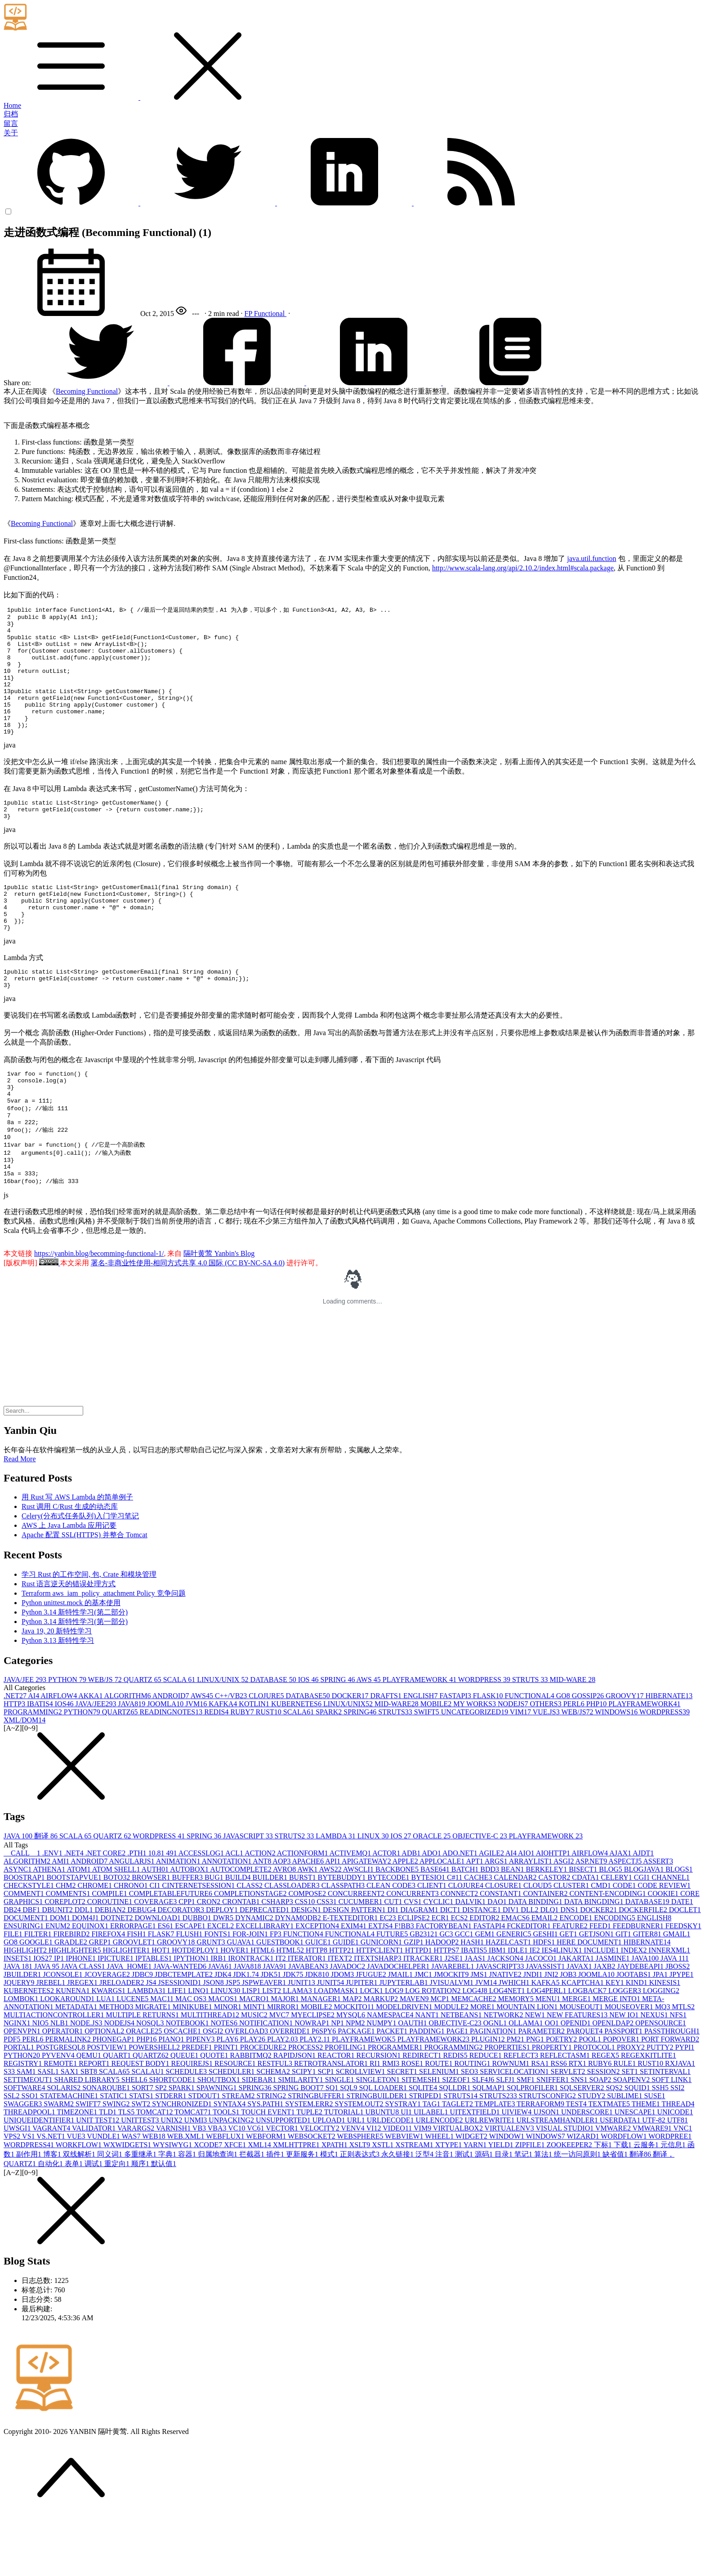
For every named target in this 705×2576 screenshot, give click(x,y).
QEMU (89, 2114)
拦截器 (252, 2213)
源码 (485, 2213)
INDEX (635, 2009)
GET (569, 1993)
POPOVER (622, 2098)
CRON (209, 1961)
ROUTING (473, 2123)
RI (376, 2123)
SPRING (338, 1739)
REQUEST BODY (141, 2123)
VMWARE (614, 2187)
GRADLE (71, 2001)
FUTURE (393, 1993)
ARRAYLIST (531, 1920)
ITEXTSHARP (378, 2017)
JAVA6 (221, 2025)
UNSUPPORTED (284, 2179)
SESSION (604, 2131)
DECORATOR (181, 1969)
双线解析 (80, 2213)
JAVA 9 (47, 2025)
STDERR (171, 2155)
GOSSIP (589, 1755)
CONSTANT (501, 1953)
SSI (677, 2147)
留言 (11, 123)
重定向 (117, 2223)
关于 (11, 133)
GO (564, 1755)
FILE (14, 1993)
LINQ (199, 2050)
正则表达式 (360, 2213)
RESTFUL (276, 2123)
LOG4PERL (547, 2050)
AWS (370, 1739)
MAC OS (191, 2058)
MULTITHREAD (211, 2074)
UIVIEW (518, 2171)
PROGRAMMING (34, 1771)
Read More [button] (20, 1518)
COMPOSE (308, 1953)
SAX (70, 2131)
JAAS (476, 2017)
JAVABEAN (309, 2025)
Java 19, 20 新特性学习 (57, 1690)
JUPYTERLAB (404, 2042)
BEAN (513, 1928)
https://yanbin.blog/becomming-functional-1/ (99, 1313)
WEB (154, 2195)
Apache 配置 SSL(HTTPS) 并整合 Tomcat (84, 1594)
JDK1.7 (246, 2034)
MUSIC (255, 2074)
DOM (61, 1977)
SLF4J (484, 2139)
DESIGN (307, 1969)
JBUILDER (23, 2034)
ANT (262, 1920)
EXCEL (221, 1985)
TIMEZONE (77, 2171)
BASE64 (435, 1928)
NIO (41, 2082)
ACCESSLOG (201, 1912)
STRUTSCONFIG (548, 2155)
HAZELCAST (509, 2001)
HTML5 (291, 2009)
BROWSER (152, 1936)
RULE (625, 2123)
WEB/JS (106, 1739)
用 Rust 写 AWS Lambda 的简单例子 (77, 1556)
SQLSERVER (583, 2147)
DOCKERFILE (644, 1969)
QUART (118, 2114)
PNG (536, 2098)
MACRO (255, 2058)
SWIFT (427, 1771)
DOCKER (351, 1755)
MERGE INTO (617, 2058)
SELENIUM (440, 2131)
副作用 (29, 2213)
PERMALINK (68, 2098)
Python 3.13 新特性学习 (58, 1700)
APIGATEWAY (367, 1920)
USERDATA (621, 2179)
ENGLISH (421, 1755)
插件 (276, 2213)
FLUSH (190, 1993)
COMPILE (110, 1953)
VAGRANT (52, 2187)
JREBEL (51, 2042)
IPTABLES (154, 2017)
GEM (486, 1993)
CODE (625, 1945)
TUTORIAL (345, 2171)
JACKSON (506, 2017)
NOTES (224, 2082)
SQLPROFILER (533, 2147)
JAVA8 (132, 1763)
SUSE (654, 2155)
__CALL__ (23, 1912)
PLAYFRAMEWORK (420, 1739)
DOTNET (118, 1977)
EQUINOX (91, 1985)
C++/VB (232, 1755)
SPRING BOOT (299, 2147)
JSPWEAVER (265, 2042)
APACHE (309, 1920)
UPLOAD (329, 2179)
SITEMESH (422, 2139)
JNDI (533, 2034)
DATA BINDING (536, 1961)
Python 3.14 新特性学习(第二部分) (75, 1671)
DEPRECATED (265, 1969)
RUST (269, 1771)
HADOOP (443, 2001)
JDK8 (317, 2034)
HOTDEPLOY (196, 2009)
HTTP (15, 1763)
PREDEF (198, 2106)
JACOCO (541, 2017)
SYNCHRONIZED (182, 2163)
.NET (16, 1755)
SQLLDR (455, 2147)
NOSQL (150, 2082)
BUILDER (271, 1936)
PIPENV (201, 2098)
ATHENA (50, 1928)
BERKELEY (547, 1928)
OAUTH (413, 2082)
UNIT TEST (98, 2179)
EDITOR (485, 1977)
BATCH (465, 1928)
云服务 (647, 2204)
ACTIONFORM (303, 1912)
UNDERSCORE (588, 2171)
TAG (432, 2163)
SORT (143, 2147)
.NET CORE (106, 1912)
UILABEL (432, 2171)
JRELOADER (122, 2042)
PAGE (458, 2090)
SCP (326, 2131)
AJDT (643, 1912)
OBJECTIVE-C (480, 1895)
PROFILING (346, 2106)
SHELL (135, 2139)
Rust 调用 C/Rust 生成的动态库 (70, 1566)
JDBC (143, 2034)
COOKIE (664, 1953)
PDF (13, 2098)
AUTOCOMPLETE (241, 1928)
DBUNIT (58, 1969)
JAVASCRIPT (249, 1895)
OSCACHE (183, 2090)
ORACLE (432, 1895)
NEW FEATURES (578, 2074)
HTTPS (447, 2009)
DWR (224, 1977)
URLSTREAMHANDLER (558, 2179)
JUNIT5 (331, 2042)
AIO (527, 1912)
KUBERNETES (297, 1763)
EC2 (388, 1977)
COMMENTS (69, 1953)
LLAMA (298, 2050)
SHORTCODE (173, 2139)
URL (357, 2179)
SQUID (638, 2147)
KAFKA (224, 1763)
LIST (272, 2050)
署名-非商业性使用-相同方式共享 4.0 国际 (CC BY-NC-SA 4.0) (188, 1322)
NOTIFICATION (266, 2082)
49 (172, 1912)
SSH (661, 2147)
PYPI (685, 2106)
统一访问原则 (578, 2213)
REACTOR (336, 2114)
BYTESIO (429, 1936)
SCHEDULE (187, 2131)
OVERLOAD (247, 2090)
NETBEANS (462, 2074)
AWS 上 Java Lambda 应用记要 (69, 1584)
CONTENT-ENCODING (609, 1953)
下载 (624, 2204)
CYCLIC (439, 1961)
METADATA (77, 2066)
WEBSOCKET (312, 2195)
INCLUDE (602, 2009)
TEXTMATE (610, 2163)
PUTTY (661, 2106)
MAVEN (415, 2058)
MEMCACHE (474, 2058)
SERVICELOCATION (515, 2131)
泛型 (425, 2213)
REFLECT (522, 2114)
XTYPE (449, 2204)
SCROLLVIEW (361, 2131)
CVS (413, 1961)
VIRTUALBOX (459, 2187)
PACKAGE (357, 2090)
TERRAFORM (541, 2163)
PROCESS (306, 2106)
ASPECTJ (625, 1920)
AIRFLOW (59, 1755)
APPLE (406, 1920)
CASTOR (555, 1936)
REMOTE (61, 2123)
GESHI (546, 1993)
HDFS (545, 2001)
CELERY (617, 1936)
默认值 (163, 2223)
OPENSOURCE (660, 2082)
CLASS (250, 1945)
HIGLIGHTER (127, 2009)
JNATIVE (506, 2034)
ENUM (58, 1985)
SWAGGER (24, 2163)
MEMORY (516, 2058)
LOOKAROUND (68, 2058)
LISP (252, 2050)
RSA (540, 2123)
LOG (395, 2050)
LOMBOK (22, 2058)
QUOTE (215, 2114)
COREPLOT (66, 1961)
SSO (31, 2155)
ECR (441, 1977)
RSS (559, 2123)
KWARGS (110, 2050)
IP (60, 2017)
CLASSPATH (343, 1945)
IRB (219, 2017)
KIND (637, 2042)
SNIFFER (553, 2139)
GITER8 (648, 1993)
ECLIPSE (415, 1977)
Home (12, 105)
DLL (530, 1969)
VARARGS (136, 2187)
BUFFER (188, 1936)
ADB (412, 1912)
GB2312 (424, 1993)
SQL (349, 2147)
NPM (356, 2082)
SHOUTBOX (219, 2139)
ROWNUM (511, 2123)
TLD (108, 2171)
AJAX (621, 1912)
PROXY (632, 2106)
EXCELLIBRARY (265, 1985)
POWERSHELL (155, 2106)
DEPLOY (223, 1969)
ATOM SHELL (117, 1928)
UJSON (547, 2171)
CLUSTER (572, 1945)
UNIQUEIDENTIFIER (40, 2179)
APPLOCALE (442, 1920)
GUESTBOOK (280, 2001)
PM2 (516, 2098)
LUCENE (133, 2058)
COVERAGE (156, 1961)
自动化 (51, 2223)
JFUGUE (372, 2034)
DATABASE (274, 1739)
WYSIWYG (173, 2204)
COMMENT (25, 1953)
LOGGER (625, 2050)
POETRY (562, 2098)
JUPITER (362, 2042)
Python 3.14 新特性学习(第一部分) (75, 1681)
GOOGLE (36, 2001)
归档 (11, 114)
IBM (498, 2009)
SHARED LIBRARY (87, 2139)
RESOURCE (236, 2123)
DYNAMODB (299, 1977)
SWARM (60, 2163)
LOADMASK (337, 2050)
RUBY (242, 1771)
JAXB (605, 2025)
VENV (353, 2187)
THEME (647, 2163)
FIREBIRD (73, 1993)
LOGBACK (588, 2050)
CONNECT (460, 1953)
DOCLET (685, 1969)
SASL (49, 2131)
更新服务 (303, 2213)
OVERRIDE (291, 2090)
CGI (643, 1936)
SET (630, 2131)
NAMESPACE (391, 2074)
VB (200, 2187)
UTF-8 (654, 2179)
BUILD (239, 1936)
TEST (577, 2163)
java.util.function (591, 558)
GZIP (414, 2001)
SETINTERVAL (665, 2131)
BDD (490, 1928)
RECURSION (380, 2114)
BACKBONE (397, 1928)
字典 (168, 2213)
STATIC (114, 2155)
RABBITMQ (251, 2114)
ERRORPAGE (134, 1985)
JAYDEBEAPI (641, 2025)
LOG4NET (508, 2050)
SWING (117, 2163)
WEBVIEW (405, 2195)
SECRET (403, 2131)
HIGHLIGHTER (76, 2009)
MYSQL (351, 2074)
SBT (89, 2131)
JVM (197, 1763)
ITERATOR (308, 2017)
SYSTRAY (403, 2163)
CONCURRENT (413, 1953)
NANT (428, 2074)
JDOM (343, 2034)
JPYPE (681, 2034)
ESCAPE (191, 1985)
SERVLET (569, 2131)
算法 (544, 2213)
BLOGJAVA (644, 1928)
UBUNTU (383, 2171)
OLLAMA (526, 2082)
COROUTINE (110, 1961)
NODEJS (514, 1763)
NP (338, 2082)
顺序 (141, 2223)
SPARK (330, 1771)
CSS (306, 1961)
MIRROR (284, 2066)
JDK (223, 2034)
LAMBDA (336, 1895)
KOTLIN (255, 1763)
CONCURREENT (357, 1953)
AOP (282, 1920)
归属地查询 (218, 2213)
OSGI (214, 2090)
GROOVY (625, 1755)
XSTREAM (415, 2204)
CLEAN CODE (391, 1945)
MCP (440, 2058)
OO (553, 2082)
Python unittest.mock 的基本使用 (71, 1662)
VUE (77, 2195)
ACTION (261, 1912)
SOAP (601, 2139)
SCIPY (304, 2131)
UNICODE (675, 2171)
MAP (353, 2058)
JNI (552, 2034)
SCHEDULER (232, 2131)
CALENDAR (516, 1936)
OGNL (496, 2082)
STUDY (592, 2155)
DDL (85, 1969)
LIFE (177, 2050)
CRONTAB (241, 1961)
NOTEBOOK (187, 2082)
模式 (330, 2213)
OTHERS (546, 1763)
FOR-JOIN (251, 1993)
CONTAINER (546, 1953)
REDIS (217, 1771)
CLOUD (538, 1945)
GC (447, 1993)
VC (237, 2187)
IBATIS (41, 1763)
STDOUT (205, 2155)
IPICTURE (116, 2017)
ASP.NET (592, 1920)
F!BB (405, 1985)
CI (155, 1945)
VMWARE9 (653, 2187)
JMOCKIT (452, 2034)
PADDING (427, 2090)
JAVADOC (348, 2025)
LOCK (372, 2050)
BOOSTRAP (25, 1936)
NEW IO (624, 2074)
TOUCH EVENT (268, 2171)
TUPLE (310, 2171)
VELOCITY (320, 2187)
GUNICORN (382, 2001)
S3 (10, 2131)
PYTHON (68, 1739)
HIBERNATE (668, 1755)
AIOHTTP (554, 1912)
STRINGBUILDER (378, 2155)
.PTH (137, 1912)
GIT (624, 1993)
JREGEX (83, 2042)
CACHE (479, 1936)
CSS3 (327, 1961)
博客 (53, 2213)
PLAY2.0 (283, 2098)
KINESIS (664, 2042)
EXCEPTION (318, 1985)
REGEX (606, 2114)
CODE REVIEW (664, 1945)
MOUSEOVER (630, 2066)
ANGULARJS (132, 1920)
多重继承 (141, 2213)
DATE (682, 1961)
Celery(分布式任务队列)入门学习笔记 (80, 1575)
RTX (578, 2123)
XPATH (335, 2204)
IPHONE (82, 2017)
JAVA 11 (674, 2017)
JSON (214, 2042)
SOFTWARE (25, 2147)
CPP (187, 1961)
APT (475, 1920)
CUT (394, 1961)
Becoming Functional (87, 391)
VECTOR (282, 2187)
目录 (504, 2213)
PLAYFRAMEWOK (364, 2098)
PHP (597, 1763)
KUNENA (74, 2050)
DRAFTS (386, 1755)
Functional (270, 313)
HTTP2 (342, 2009)
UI (407, 2171)
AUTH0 (156, 1928)
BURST (303, 1936)
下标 (604, 2204)
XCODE (209, 2204)
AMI (61, 1920)
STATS (142, 2155)
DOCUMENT (27, 1977)
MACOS (223, 2058)
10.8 (157, 1912)
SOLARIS (64, 2147)
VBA (218, 2187)
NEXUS (654, 2074)
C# (455, 1936)
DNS (570, 1969)
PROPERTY (553, 2106)
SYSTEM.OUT (360, 2163)
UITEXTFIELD (475, 2171)
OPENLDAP (613, 2082)
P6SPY (325, 2090)
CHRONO (132, 1945)
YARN (476, 2204)
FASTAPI (456, 1755)
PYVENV (59, 2114)
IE (536, 2009)
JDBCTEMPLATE (184, 2034)
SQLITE (424, 2147)
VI (374, 2187)
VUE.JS (547, 1771)
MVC (280, 2074)
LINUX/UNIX (223, 1739)
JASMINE (614, 2017)
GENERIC (514, 1993)
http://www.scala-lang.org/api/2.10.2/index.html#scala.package (523, 568)
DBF (32, 1969)
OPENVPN (23, 2090)
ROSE (413, 2123)
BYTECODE (389, 1936)
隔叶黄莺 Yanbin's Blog (218, 1313)
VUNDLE (104, 2195)
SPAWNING (217, 2147)
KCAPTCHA (584, 2042)
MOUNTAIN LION (527, 2066)
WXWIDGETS (128, 2204)
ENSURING (24, 1985)
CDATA (586, 1936)
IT (282, 2017)
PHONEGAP (114, 2098)
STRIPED (426, 2155)
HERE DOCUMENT (590, 2001)
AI (34, 1755)
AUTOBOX (190, 1928)
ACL (235, 1912)
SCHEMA (274, 2131)
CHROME (95, 1945)
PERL (574, 1763)
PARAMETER (542, 2090)
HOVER (235, 2009)
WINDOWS (617, 1771)
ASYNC (18, 1928)
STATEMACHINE (70, 2155)
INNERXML (669, 2009)
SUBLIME (625, 2155)
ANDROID (171, 1755)
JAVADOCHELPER (399, 2025)
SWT (141, 2163)
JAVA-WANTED (180, 2025)
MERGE (577, 2058)
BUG (215, 1936)
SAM (27, 2131)
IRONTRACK (251, 2017)
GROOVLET (135, 2001)
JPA (661, 2034)
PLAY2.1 (315, 2098)
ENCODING (615, 1977)
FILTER (39, 1993)
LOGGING (661, 2050)
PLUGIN (489, 2098)
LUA (106, 2058)
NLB (60, 2082)
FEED (601, 1985)
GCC (465, 1993)
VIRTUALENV (510, 2187)
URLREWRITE (490, 2179)
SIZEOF (457, 2139)
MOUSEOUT (582, 2066)
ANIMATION (179, 1920)
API (333, 1920)
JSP (234, 2042)
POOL (591, 2098)
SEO (470, 2131)
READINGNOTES (172, 1771)
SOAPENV (632, 2139)
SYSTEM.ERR (310, 2163)
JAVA (19, 1895)
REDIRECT (422, 2114)
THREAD (678, 2163)
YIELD (501, 2204)
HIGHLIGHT (26, 2009)
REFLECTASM (566, 2114)
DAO (498, 1961)
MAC (162, 2058)
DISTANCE (482, 1969)
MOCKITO (355, 2066)
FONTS (218, 1993)
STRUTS (531, 1739)
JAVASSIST (546, 2025)
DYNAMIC (255, 1977)
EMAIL (545, 1977)
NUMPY (382, 2082)
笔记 (524, 2213)
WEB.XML (186, 2195)
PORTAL (20, 2106)
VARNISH (174, 2187)
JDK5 (272, 2034)
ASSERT (658, 1920)
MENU (548, 2058)
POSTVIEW (108, 2106)
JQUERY (20, 2042)
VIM (521, 1771)
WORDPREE (670, 2195)
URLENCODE (440, 2179)
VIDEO (398, 2187)
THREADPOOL (30, 2171)
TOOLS (227, 2171)
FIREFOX (109, 1993)
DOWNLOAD (159, 1977)
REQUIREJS (192, 2123)
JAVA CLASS (84, 2025)
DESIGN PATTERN (355, 1969)
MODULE (452, 2066)
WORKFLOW (79, 2204)
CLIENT (432, 1945)
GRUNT (211, 2001)
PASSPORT (624, 2090)
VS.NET (51, 2195)
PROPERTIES (508, 2106)
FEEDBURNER (639, 1985)
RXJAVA (680, 2123)
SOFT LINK (671, 2139)
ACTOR (387, 1912)
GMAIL (676, 1993)
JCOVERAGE (108, 2034)
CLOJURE (267, 1755)
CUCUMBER (361, 1961)
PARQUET (585, 2090)
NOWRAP (312, 2082)
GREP (101, 2001)
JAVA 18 (19, 2025)
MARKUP (381, 2058)
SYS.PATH (266, 2163)
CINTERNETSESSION (199, 1945)
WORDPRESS (485, 1739)
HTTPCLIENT (380, 2009)
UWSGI (18, 2187)
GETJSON (597, 1993)
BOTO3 (117, 1936)
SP (162, 2147)
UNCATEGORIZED (475, 1771)
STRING (272, 2155)
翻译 (46, 1895)
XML (260, 2204)
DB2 (13, 1969)
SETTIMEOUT (29, 2139)
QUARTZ (143, 1739)
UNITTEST (141, 2179)
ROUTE (439, 2123)
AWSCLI (359, 1928)
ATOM (79, 1928)
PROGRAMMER (396, 2106)
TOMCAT (155, 2171)
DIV (512, 1969)
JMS (479, 2034)
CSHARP (277, 1961)
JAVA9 (276, 2025)
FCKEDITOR (530, 1985)
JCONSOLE (64, 2034)
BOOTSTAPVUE (75, 1936)
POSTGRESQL (61, 2106)
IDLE (518, 2009)
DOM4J (86, 1977)
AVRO (285, 1928)
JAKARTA (577, 2017)
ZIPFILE (531, 2204)
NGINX (18, 2082)
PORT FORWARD (670, 2098)
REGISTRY (24, 2123)
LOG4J (476, 2050)
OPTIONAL (105, 2090)
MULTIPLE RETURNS (143, 2074)
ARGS (497, 1920)
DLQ (550, 1969)
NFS (678, 2074)
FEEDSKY (683, 1985)
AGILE (492, 1912)
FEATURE (571, 1985)
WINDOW (507, 2195)
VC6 (256, 2187)
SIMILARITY (301, 2139)
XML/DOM (24, 1779)
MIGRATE (154, 2066)
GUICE (319, 2001)
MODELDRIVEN (405, 2066)
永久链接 (398, 2213)
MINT (255, 2066)
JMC (424, 2034)
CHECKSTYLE (30, 1945)
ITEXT (341, 2017)
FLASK (489, 1755)
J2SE (455, 2017)
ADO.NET (460, 1912)
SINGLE (340, 2139)
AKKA (91, 1755)
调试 (94, 2223)
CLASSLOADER (292, 1945)
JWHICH (515, 2042)
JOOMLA (166, 1763)
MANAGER (322, 2058)
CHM (66, 1945)
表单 (75, 2223)
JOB (569, 2034)
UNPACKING (232, 2179)
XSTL (383, 2204)
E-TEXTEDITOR (351, 1977)
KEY (616, 2042)
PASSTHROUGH (672, 2090)
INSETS (18, 2017)
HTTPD (419, 2009)
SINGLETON (379, 2139)
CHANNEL (670, 1936)
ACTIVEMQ (351, 1912)
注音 (445, 2213)
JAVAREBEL (453, 2025)
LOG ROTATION (434, 2050)
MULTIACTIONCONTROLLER (55, 2074)
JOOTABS (634, 2034)
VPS (13, 2195)
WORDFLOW (624, 2195)
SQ (333, 2147)
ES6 (166, 1985)
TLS (127, 2171)
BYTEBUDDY (343, 1936)
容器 (188, 2213)
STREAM (239, 2155)
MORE (483, 2066)
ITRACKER (424, 2017)
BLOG (611, 1928)
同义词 (110, 2213)
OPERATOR (63, 2090)
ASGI (564, 1920)
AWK (308, 1928)
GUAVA (241, 2001)
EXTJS (381, 1985)
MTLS (683, 2066)
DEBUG (142, 1969)
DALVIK (471, 1961)
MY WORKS (475, 1763)
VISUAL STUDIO (565, 2187)
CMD (601, 1945)
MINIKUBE (193, 2066)
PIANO (172, 2098)
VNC (683, 2187)
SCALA (180, 1739)
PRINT (227, 2106)
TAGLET (458, 2163)
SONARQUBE (107, 2147)
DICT (451, 1969)
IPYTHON (192, 2017)
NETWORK (504, 2074)
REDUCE (486, 2114)
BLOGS (678, 1928)
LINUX (374, 1895)
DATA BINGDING (594, 1961)
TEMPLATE (496, 2163)
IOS (309, 1739)
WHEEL (440, 2195)
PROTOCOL (595, 2106)
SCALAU (149, 2131)
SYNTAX (231, 2163)
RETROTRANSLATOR (332, 2123)
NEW (536, 2074)
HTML (263, 2009)
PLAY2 (253, 2098)
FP (249, 313)
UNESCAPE (636, 2171)
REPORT (95, 2123)
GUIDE (347, 2001)
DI (393, 1969)
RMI (391, 2123)
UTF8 (677, 2179)
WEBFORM (267, 2195)
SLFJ (506, 2139)
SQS (615, 2147)
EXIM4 (354, 1985)
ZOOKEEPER (570, 2204)
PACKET (392, 2090)
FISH (137, 1993)
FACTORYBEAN (444, 1985)
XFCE (236, 2204)
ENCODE (576, 1977)
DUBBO (198, 1977)
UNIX (172, 2179)
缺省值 (615, 2213)
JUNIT (302, 2042)
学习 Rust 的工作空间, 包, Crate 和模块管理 (89, 1633)
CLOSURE (504, 1945)
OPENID (577, 2082)
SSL (13, 2155)
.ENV (53, 1912)
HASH (473, 2001)
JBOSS (677, 2025)
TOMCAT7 (193, 2171)
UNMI (196, 2179)
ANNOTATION (227, 1920)
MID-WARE (572, 1739)
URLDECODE (391, 2179)
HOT (162, 2009)
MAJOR (286, 2058)
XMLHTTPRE (297, 2204)
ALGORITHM (128, 1755)
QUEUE (185, 2114)
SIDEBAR (260, 2139)
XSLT (360, 2204)
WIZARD (584, 2195)
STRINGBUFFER (317, 2155)
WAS (132, 2195)
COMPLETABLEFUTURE (171, 1953)
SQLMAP (489, 2147)
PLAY (228, 2098)
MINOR (228, 2066)
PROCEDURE (264, 2106)
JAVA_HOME (130, 2025)
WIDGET (472, 2195)
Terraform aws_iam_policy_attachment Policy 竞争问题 (104, 1652)
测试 (465, 2213)
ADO (432, 1912)
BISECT (584, 1928)
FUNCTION (304, 1993)
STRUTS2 (295, 1895)
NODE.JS (87, 2082)
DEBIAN (111, 1969)
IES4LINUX (563, 2009)
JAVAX (580, 2025)
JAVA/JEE (26, 1739)
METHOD (117, 2066)
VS (29, 2195)
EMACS (516, 1977)
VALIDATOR (94, 2187)
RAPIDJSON (295, 2114)
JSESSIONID (180, 2042)
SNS (580, 2139)
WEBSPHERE (361, 2195)
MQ (663, 2066)
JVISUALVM (452, 2042)
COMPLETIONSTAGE (251, 1953)
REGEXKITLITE (648, 2114)
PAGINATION (494, 2090)
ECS (460, 1977)
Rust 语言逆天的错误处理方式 (69, 1643)
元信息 (673, 2204)
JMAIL (401, 2034)
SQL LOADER (384, 2147)
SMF (526, 2139)
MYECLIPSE (313, 2074)
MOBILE (436, 1763)
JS (152, 2042)
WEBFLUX (226, 2195)
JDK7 (294, 2034)
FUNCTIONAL (530, 1755)
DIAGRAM (420, 1969)
